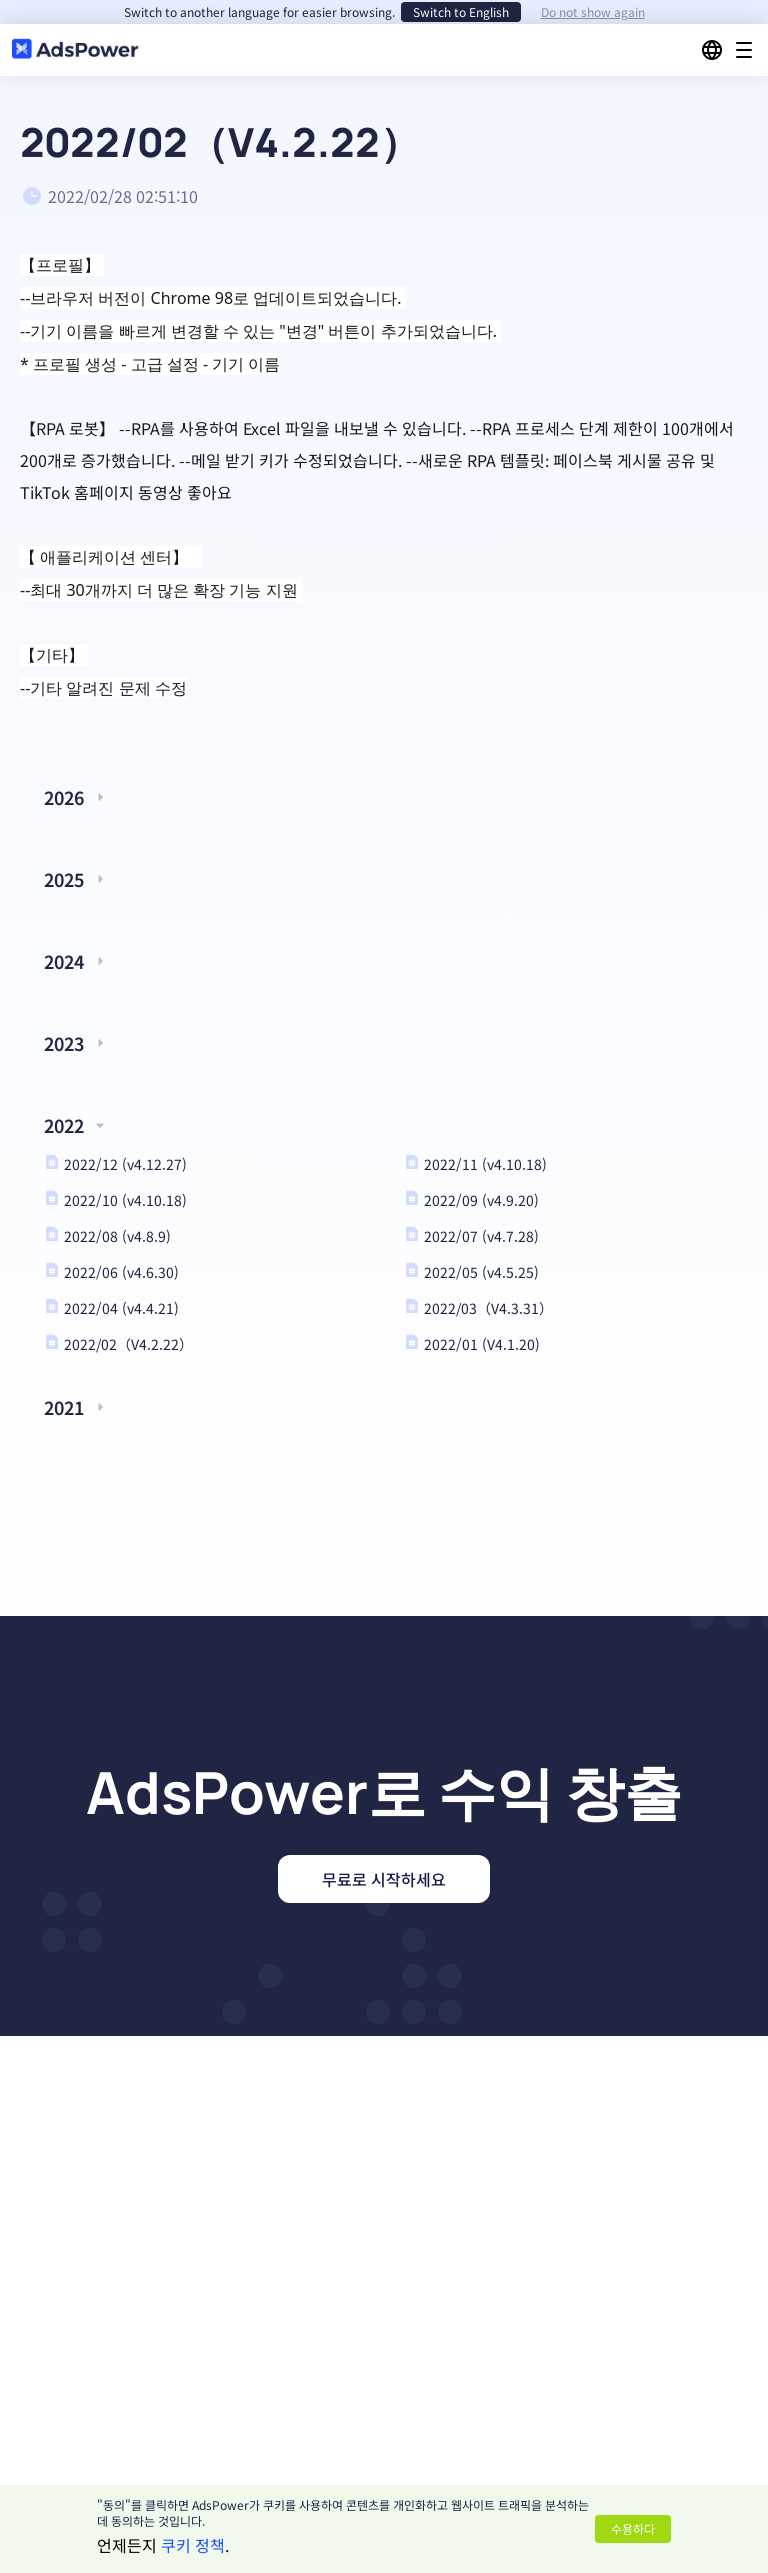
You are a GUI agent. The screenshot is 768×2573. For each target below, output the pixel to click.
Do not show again (593, 12)
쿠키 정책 (193, 2545)
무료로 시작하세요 (384, 1879)
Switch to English (461, 11)
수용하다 (633, 2528)
